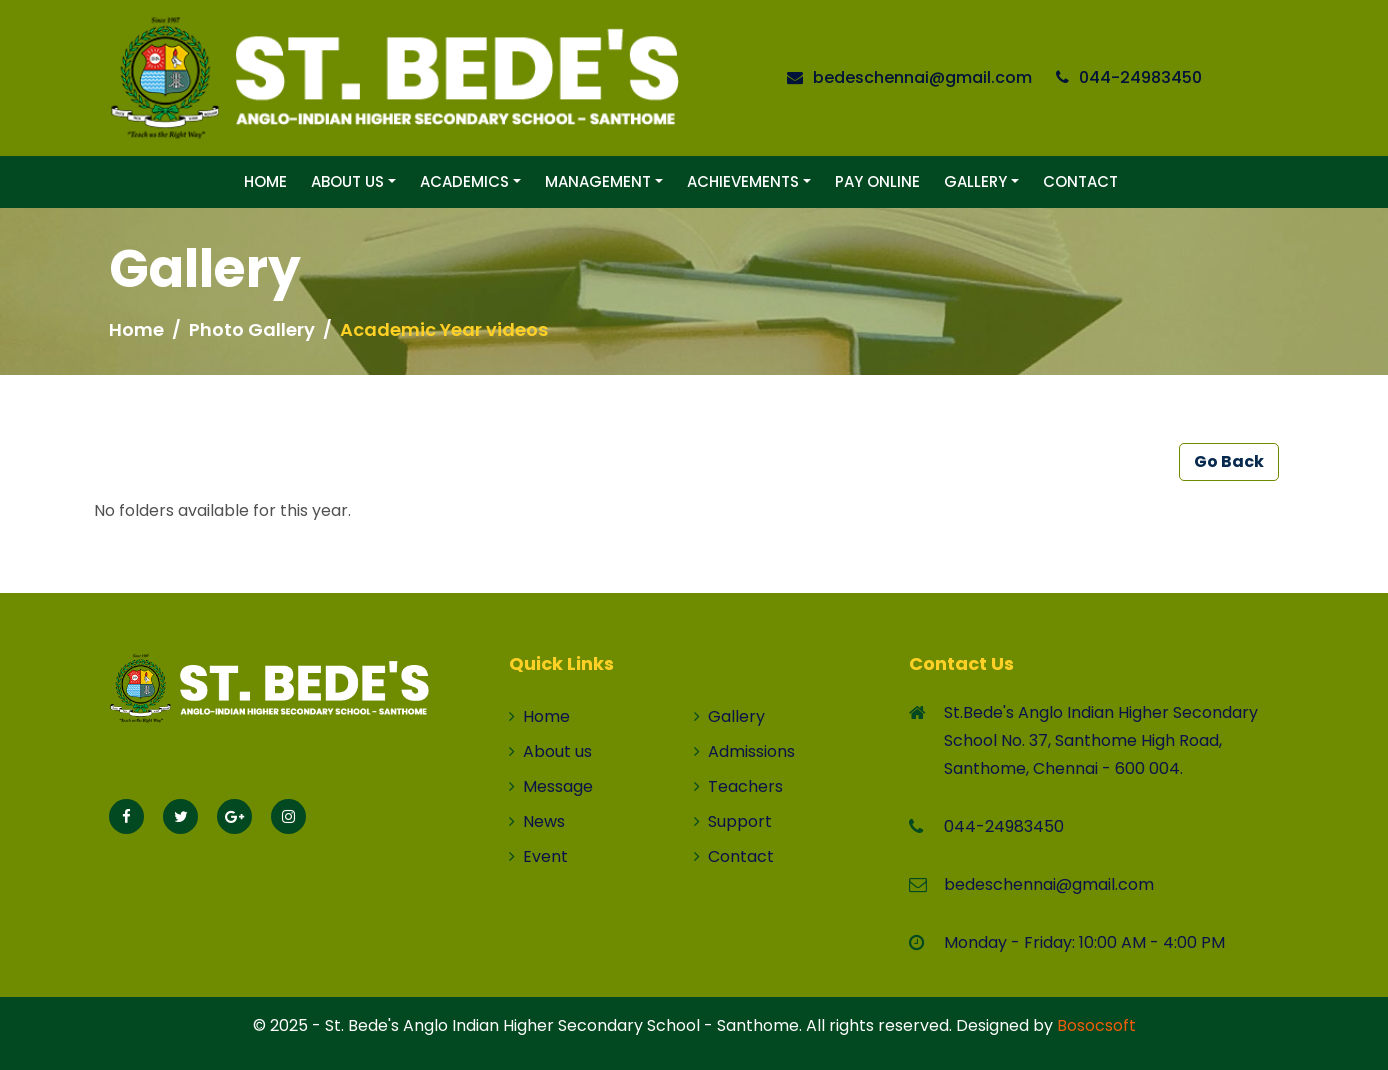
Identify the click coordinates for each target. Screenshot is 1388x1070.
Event (538, 856)
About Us (347, 181)
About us (550, 751)
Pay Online (877, 181)
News (537, 821)
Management (598, 181)
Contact (1080, 181)
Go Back (1229, 461)
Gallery (975, 181)
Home (265, 181)
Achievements (743, 181)
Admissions (744, 751)
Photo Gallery (252, 329)
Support (733, 821)
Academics (464, 181)
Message (551, 786)
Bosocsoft (1096, 1025)
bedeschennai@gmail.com (922, 77)
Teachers (738, 786)
